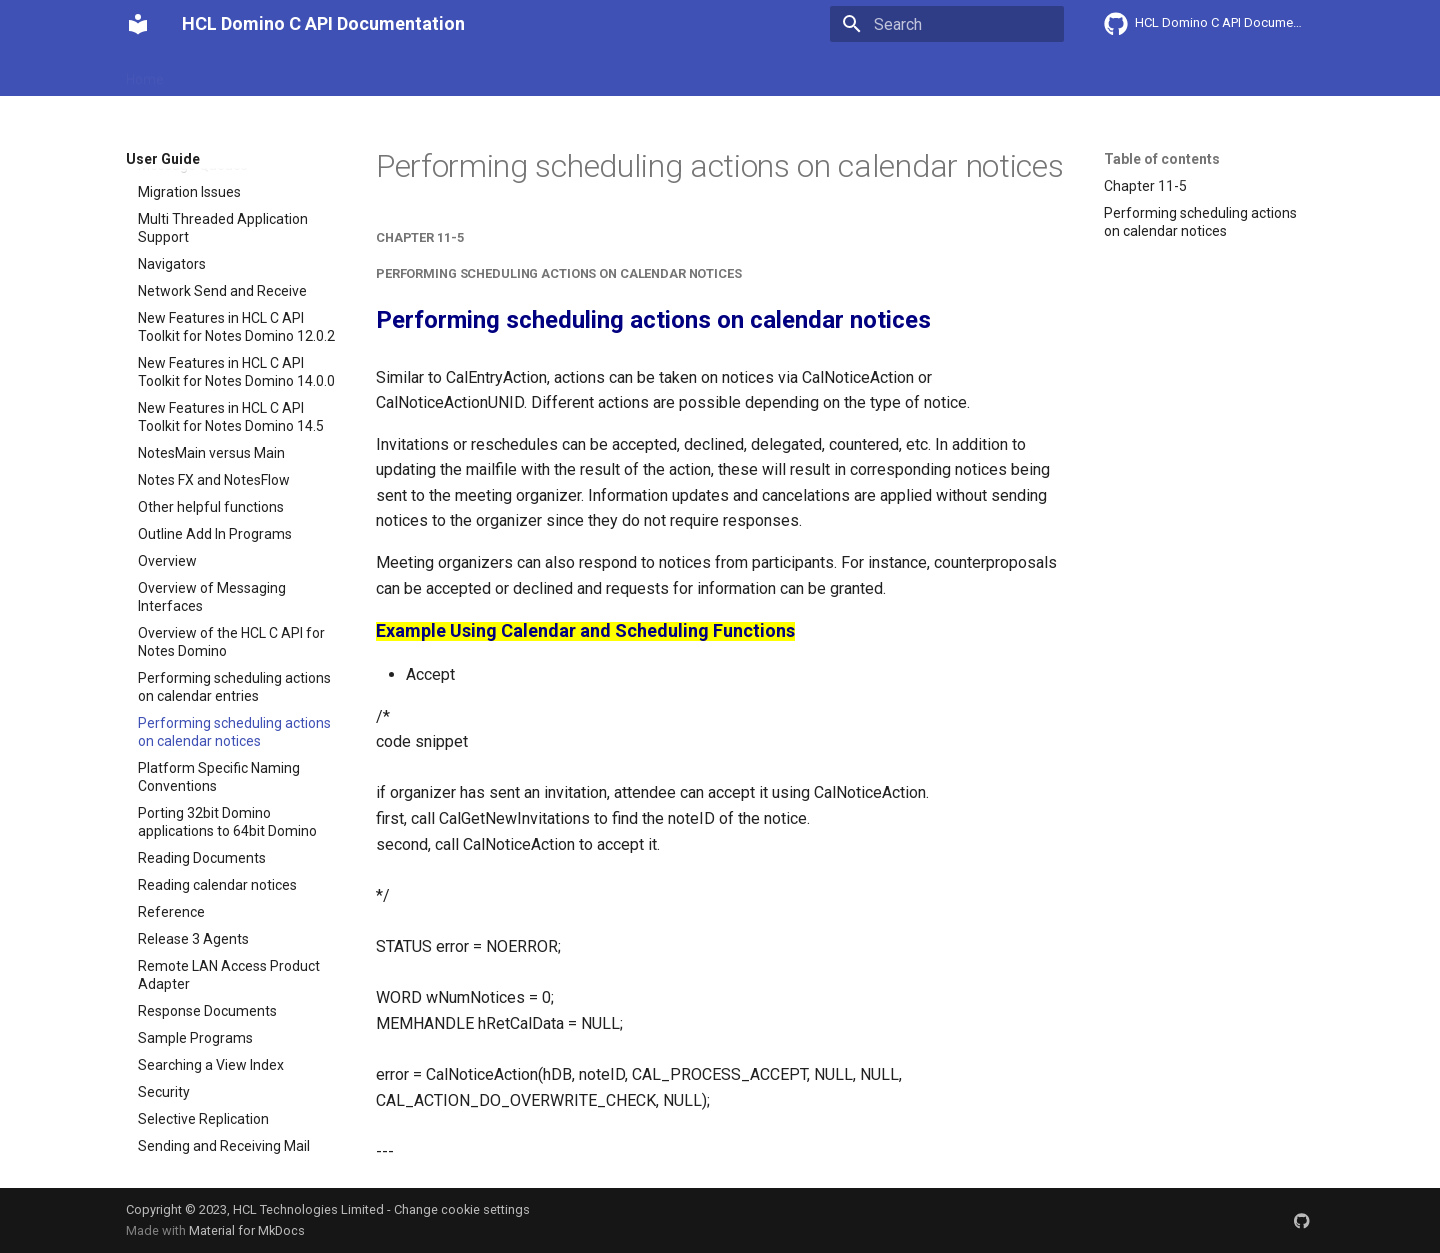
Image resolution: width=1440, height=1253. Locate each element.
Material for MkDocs (247, 1230)
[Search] (947, 24)
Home (145, 73)
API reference (543, 73)
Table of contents (1162, 159)
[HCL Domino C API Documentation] (138, 24)
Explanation (438, 73)
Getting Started (236, 73)
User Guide (343, 73)
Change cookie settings (462, 1209)
